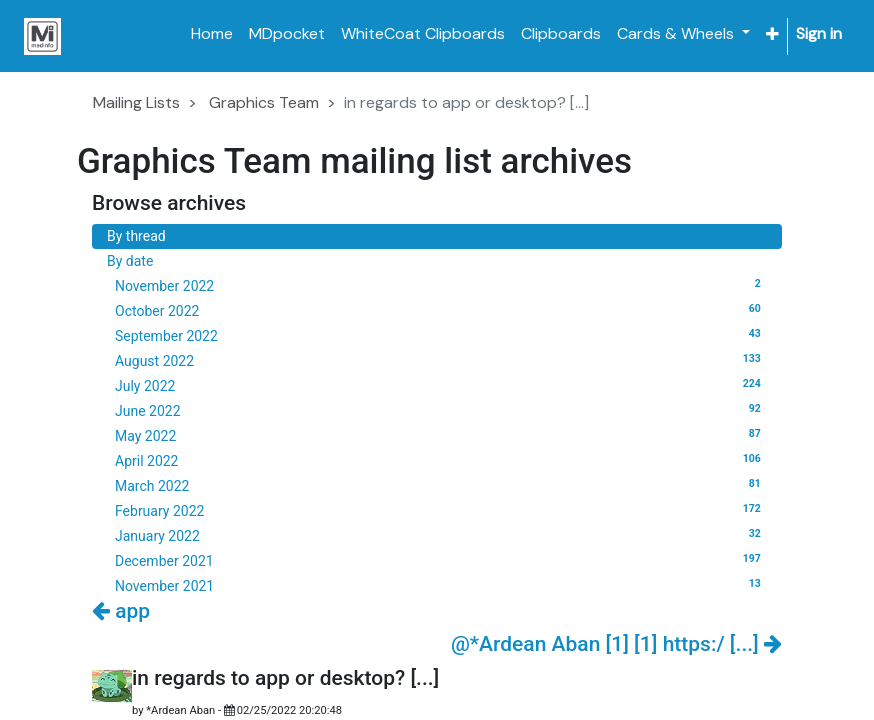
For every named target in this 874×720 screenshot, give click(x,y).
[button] (772, 34)
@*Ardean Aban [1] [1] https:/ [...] (616, 644)
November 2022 (441, 285)
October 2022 (441, 310)
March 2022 (441, 485)
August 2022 (441, 360)
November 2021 (441, 585)
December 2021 (441, 560)
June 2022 (441, 410)
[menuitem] (212, 34)
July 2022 (441, 385)
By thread (136, 236)
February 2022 (441, 510)
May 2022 (441, 435)
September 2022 (441, 335)
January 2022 (441, 535)
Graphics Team (264, 102)
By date (130, 261)
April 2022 (441, 460)
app (121, 611)
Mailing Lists (136, 102)
